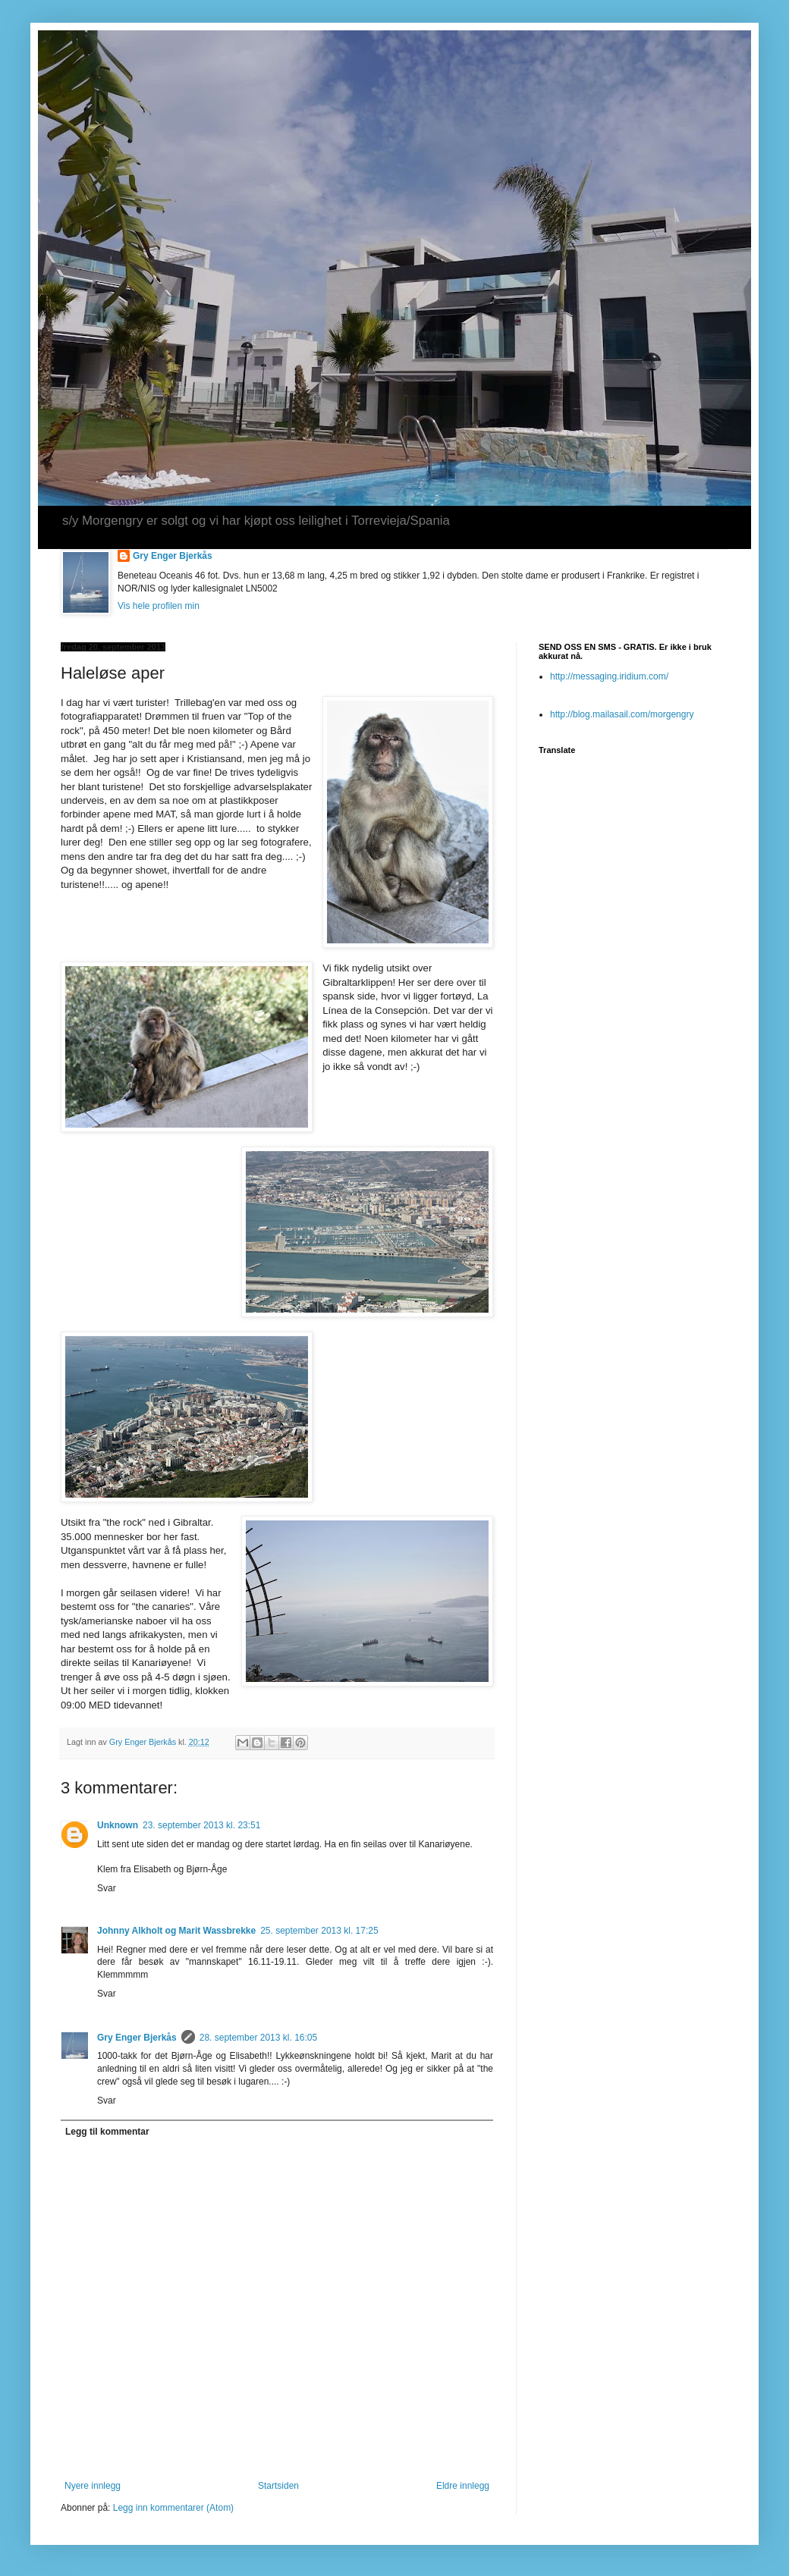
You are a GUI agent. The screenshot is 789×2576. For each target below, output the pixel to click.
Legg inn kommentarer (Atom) (173, 2507)
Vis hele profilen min (159, 606)
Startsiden (278, 2485)
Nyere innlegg (92, 2485)
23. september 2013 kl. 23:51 (201, 1825)
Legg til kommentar (107, 2131)
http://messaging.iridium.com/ (609, 676)
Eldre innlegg (462, 2485)
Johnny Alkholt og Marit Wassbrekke (176, 1930)
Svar (106, 1888)
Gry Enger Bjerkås (172, 556)
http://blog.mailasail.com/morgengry (621, 714)
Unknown (117, 1825)
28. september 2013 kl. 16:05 (258, 2037)
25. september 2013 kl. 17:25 (319, 1930)
